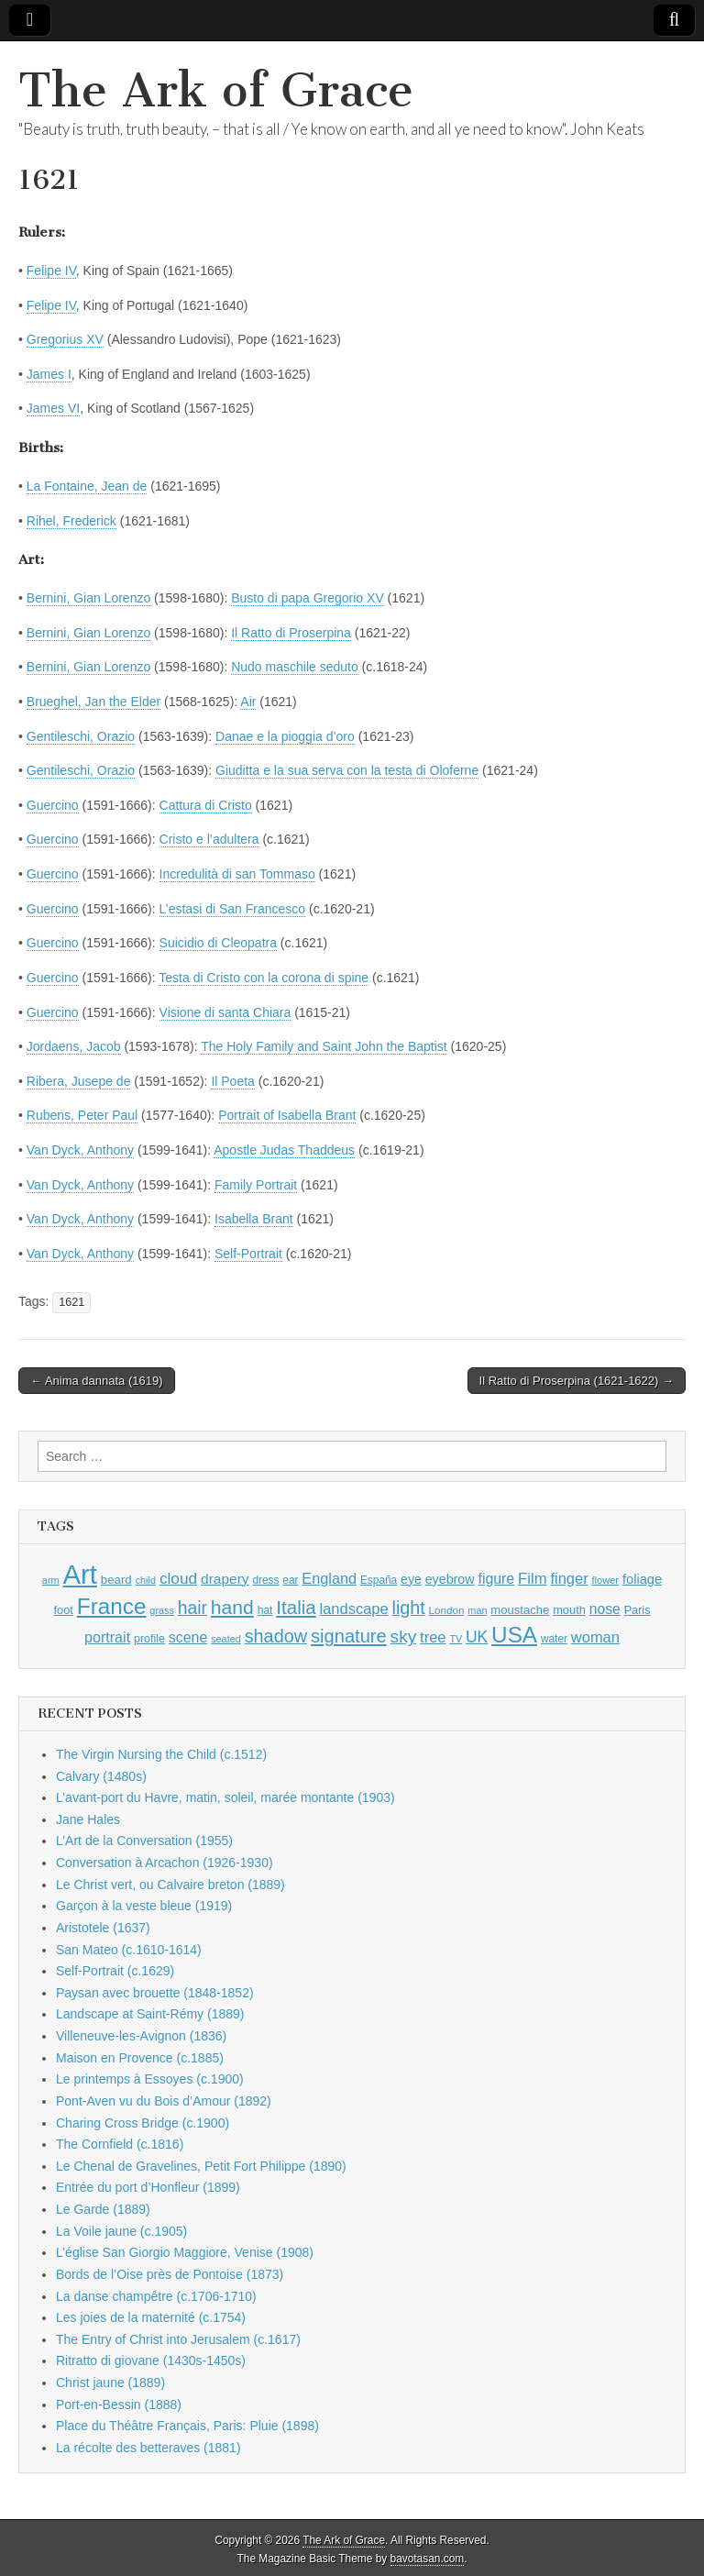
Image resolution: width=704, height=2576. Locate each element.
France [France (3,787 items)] (112, 1606)
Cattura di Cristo (206, 805)
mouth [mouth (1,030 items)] (569, 1610)
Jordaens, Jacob (74, 1046)
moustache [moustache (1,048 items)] (519, 1610)
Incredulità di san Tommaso (237, 874)
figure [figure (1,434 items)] (496, 1579)
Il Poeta (232, 1081)
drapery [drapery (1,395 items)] (224, 1579)
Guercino (53, 805)
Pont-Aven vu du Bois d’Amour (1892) (163, 2101)
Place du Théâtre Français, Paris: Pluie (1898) (187, 2425)
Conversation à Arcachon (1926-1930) (164, 1862)
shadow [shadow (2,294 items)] (276, 1636)
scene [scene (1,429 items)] (188, 1637)
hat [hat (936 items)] (265, 1610)
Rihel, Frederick (71, 521)
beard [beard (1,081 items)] (116, 1580)
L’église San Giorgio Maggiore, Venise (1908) (185, 2252)
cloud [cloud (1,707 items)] (178, 1578)
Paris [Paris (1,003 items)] (637, 1610)
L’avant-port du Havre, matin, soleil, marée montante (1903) (225, 1797)
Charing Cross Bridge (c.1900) (142, 2123)
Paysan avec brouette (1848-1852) (155, 1992)
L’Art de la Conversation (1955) (144, 1840)
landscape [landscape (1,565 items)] (354, 1608)
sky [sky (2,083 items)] (403, 1636)
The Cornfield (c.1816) (119, 2144)
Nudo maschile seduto (294, 666)
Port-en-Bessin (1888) (119, 2404)
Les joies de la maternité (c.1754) (151, 2317)
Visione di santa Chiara (226, 1012)
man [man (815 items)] (477, 1610)
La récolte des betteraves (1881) (148, 2447)
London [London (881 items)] (447, 1610)
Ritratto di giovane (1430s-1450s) (151, 2360)
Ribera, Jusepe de (79, 1081)
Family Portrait (255, 1184)
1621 (71, 1302)
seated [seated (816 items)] (226, 1638)
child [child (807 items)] (146, 1580)
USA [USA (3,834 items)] (514, 1634)
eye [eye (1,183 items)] (411, 1579)
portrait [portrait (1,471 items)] (107, 1637)
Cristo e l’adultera (209, 839)
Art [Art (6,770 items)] (79, 1574)
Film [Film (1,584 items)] (532, 1578)
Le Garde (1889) (103, 2209)
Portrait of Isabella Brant (287, 1115)
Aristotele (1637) (103, 1927)
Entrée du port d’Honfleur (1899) (148, 2187)
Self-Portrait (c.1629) (115, 1970)
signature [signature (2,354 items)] (349, 1636)
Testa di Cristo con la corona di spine (263, 977)
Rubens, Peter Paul (82, 1115)
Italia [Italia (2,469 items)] (295, 1607)
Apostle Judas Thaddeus (284, 1150)
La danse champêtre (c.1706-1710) (156, 2296)
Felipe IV (51, 270)
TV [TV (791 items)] (455, 1638)
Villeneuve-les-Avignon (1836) (141, 2036)
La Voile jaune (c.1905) (121, 2231)
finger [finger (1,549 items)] (569, 1578)
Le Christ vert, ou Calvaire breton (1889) (170, 1884)
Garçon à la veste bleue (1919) (144, 1905)
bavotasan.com (427, 2558)
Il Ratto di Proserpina (291, 632)
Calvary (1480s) (101, 1776)
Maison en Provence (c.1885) (140, 2058)
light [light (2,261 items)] (408, 1608)
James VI (53, 408)
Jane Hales (88, 1819)
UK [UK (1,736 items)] (477, 1637)
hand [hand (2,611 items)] (232, 1607)
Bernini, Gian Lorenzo (88, 598)
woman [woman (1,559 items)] (595, 1637)
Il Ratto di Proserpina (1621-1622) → (576, 1381)
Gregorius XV (65, 339)
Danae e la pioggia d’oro (285, 736)
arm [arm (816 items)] (51, 1580)
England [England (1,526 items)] (329, 1578)
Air (248, 701)
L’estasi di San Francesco (233, 908)
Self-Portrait (248, 1253)
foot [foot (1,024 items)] (62, 1610)
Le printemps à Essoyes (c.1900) (150, 2079)
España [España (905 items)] (378, 1580)
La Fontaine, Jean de (87, 486)
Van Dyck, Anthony (80, 1150)
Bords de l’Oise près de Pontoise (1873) (169, 2274)
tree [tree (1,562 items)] (433, 1637)
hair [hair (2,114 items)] (192, 1608)
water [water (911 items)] (554, 1638)
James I (49, 374)
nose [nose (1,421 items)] (605, 1609)
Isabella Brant (253, 1218)
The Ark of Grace (215, 90)
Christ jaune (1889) (110, 2382)
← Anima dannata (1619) (96, 1381)
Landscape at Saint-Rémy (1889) (150, 2014)
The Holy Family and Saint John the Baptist (323, 1046)
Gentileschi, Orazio (81, 736)
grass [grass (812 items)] (161, 1610)
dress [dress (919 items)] (265, 1580)
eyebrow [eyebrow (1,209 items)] (450, 1579)
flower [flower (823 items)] (605, 1580)
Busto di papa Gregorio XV (307, 598)
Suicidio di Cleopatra (218, 942)
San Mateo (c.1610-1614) (129, 1949)
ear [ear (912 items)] (290, 1580)
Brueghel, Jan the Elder (93, 701)
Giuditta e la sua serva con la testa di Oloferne (346, 770)
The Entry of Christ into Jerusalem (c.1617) (178, 2339)
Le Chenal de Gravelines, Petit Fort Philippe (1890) (201, 2166)
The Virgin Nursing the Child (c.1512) (161, 1754)
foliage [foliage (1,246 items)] (642, 1579)
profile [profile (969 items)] (149, 1638)
